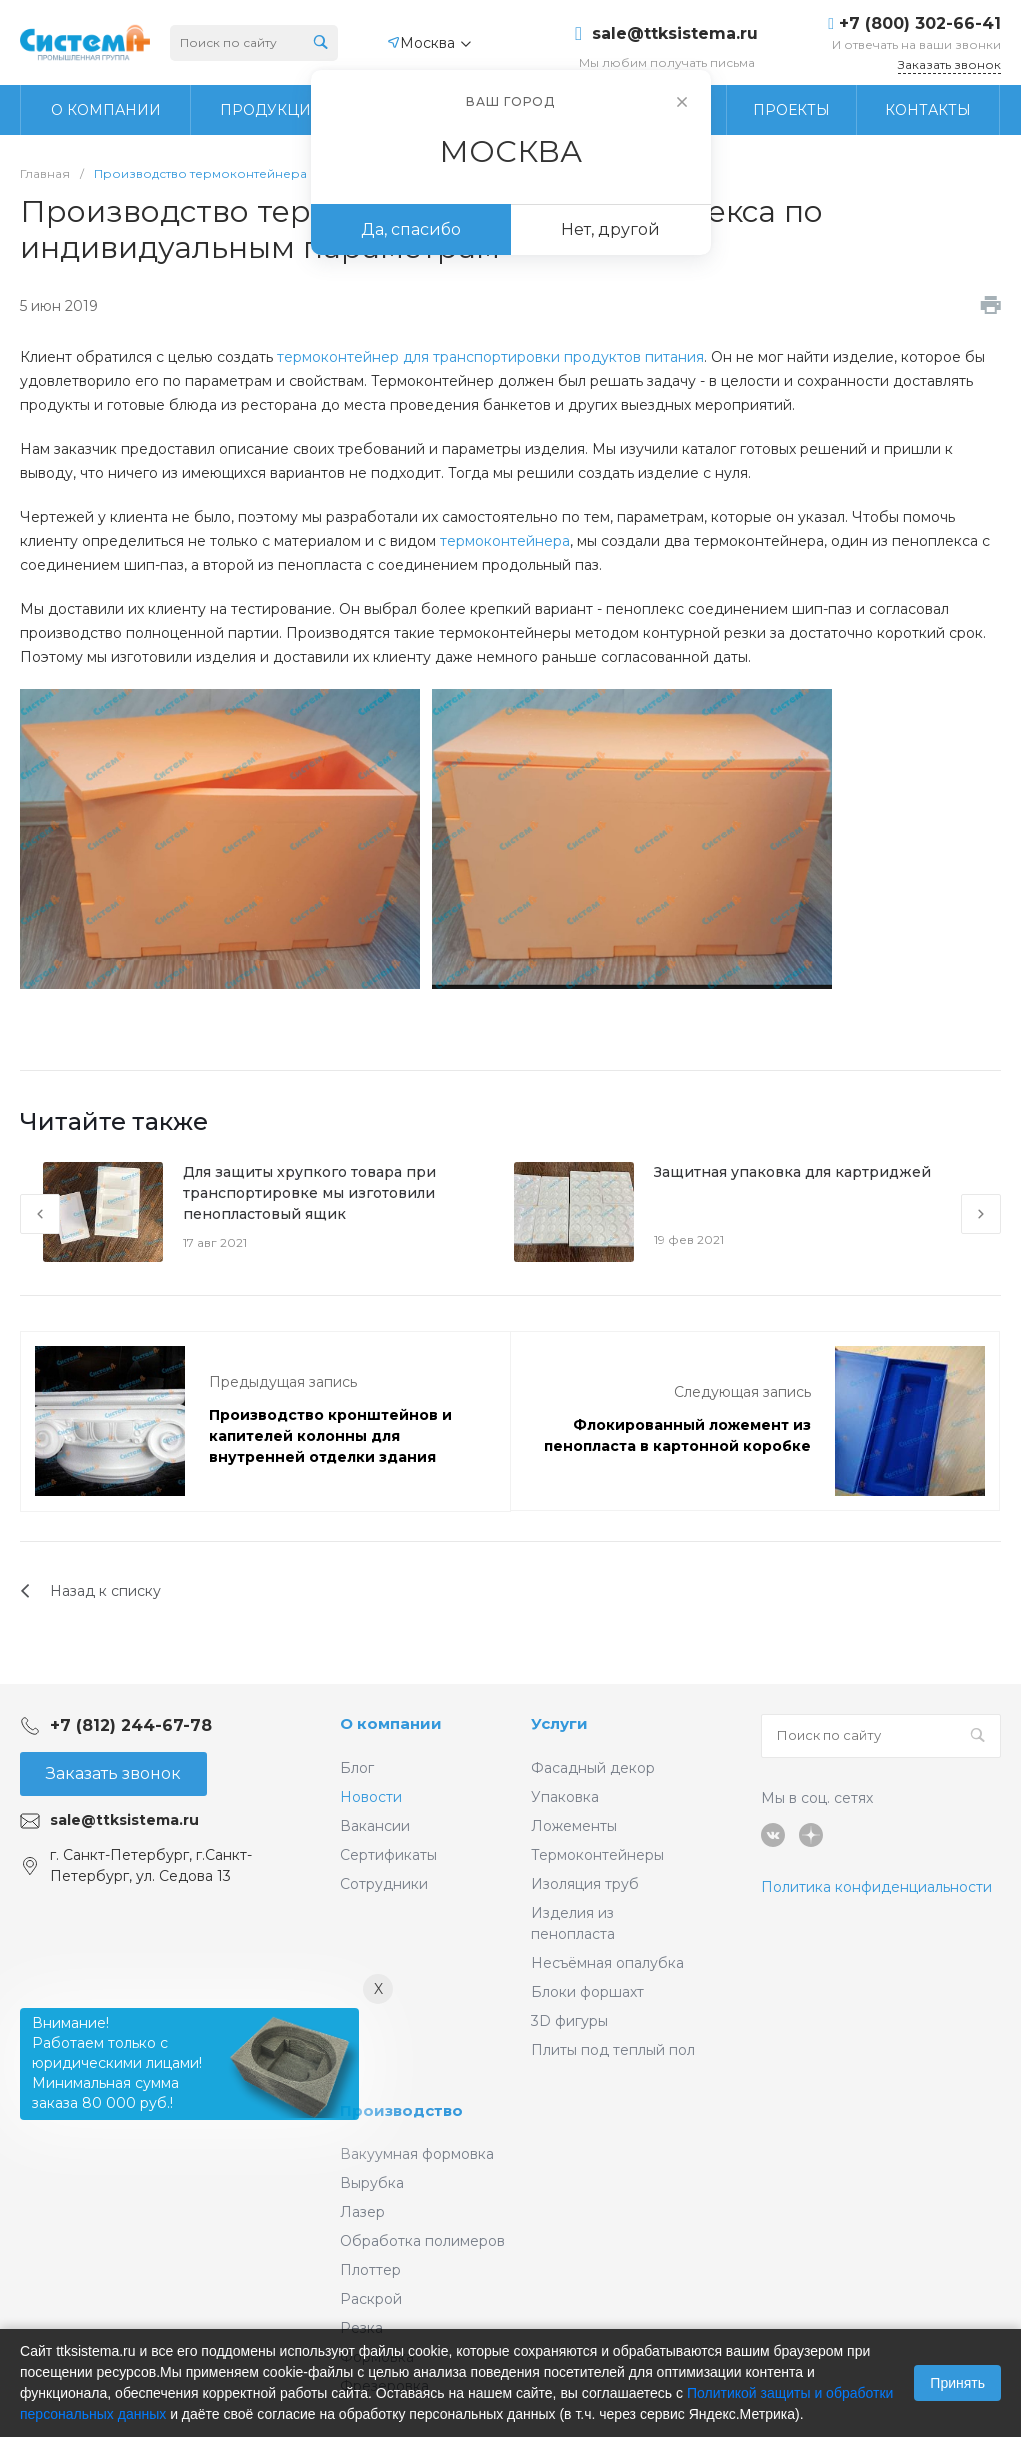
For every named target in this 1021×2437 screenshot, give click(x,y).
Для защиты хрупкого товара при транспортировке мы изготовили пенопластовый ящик (309, 1193)
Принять (957, 2383)
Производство (401, 2110)
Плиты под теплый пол (613, 2050)
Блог (357, 1768)
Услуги (559, 1723)
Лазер (362, 2212)
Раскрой (371, 2299)
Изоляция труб (585, 1884)
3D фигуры (569, 2021)
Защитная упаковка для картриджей (792, 1172)
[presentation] (40, 1214)
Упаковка (565, 1797)
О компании (391, 1723)
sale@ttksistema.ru (675, 34)
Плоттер (370, 2270)
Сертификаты (388, 1855)
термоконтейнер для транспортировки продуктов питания (490, 357)
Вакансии (375, 1826)
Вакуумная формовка (417, 2154)
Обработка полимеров (422, 2241)
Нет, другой (610, 229)
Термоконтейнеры (597, 1855)
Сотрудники (384, 1884)
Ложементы (574, 1826)
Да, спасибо (411, 229)
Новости (371, 1797)
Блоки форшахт (587, 1992)
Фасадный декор (593, 1768)
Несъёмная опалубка (607, 1963)
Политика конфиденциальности (876, 1887)
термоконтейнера (505, 541)
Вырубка (372, 2183)
